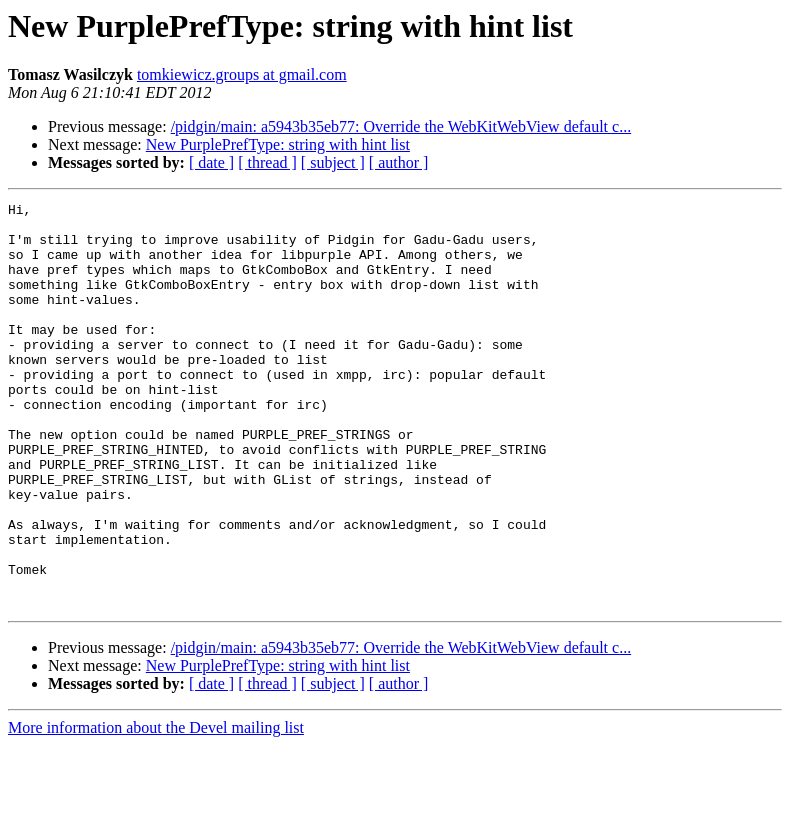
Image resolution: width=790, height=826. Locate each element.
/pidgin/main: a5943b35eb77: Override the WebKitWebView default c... (401, 126)
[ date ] (211, 162)
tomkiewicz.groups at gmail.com (242, 74)
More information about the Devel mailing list (156, 808)
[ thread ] (267, 162)
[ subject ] (333, 162)
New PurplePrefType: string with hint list (278, 144)
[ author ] (399, 162)
